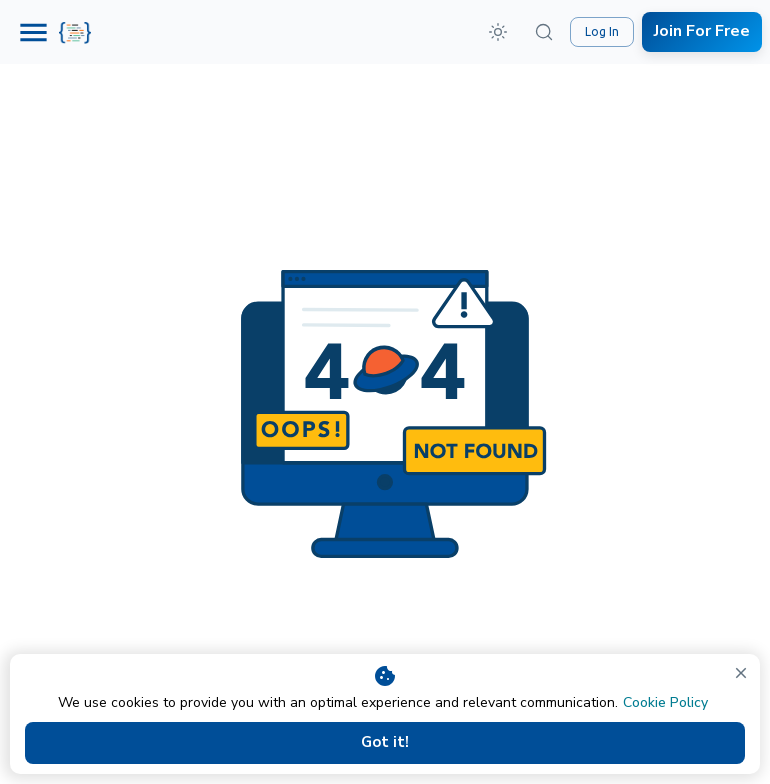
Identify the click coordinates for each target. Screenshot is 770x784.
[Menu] (33, 32)
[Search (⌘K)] (544, 32)
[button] (498, 32)
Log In (602, 32)
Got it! (385, 743)
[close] (741, 673)
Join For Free (702, 31)
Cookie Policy (665, 702)
